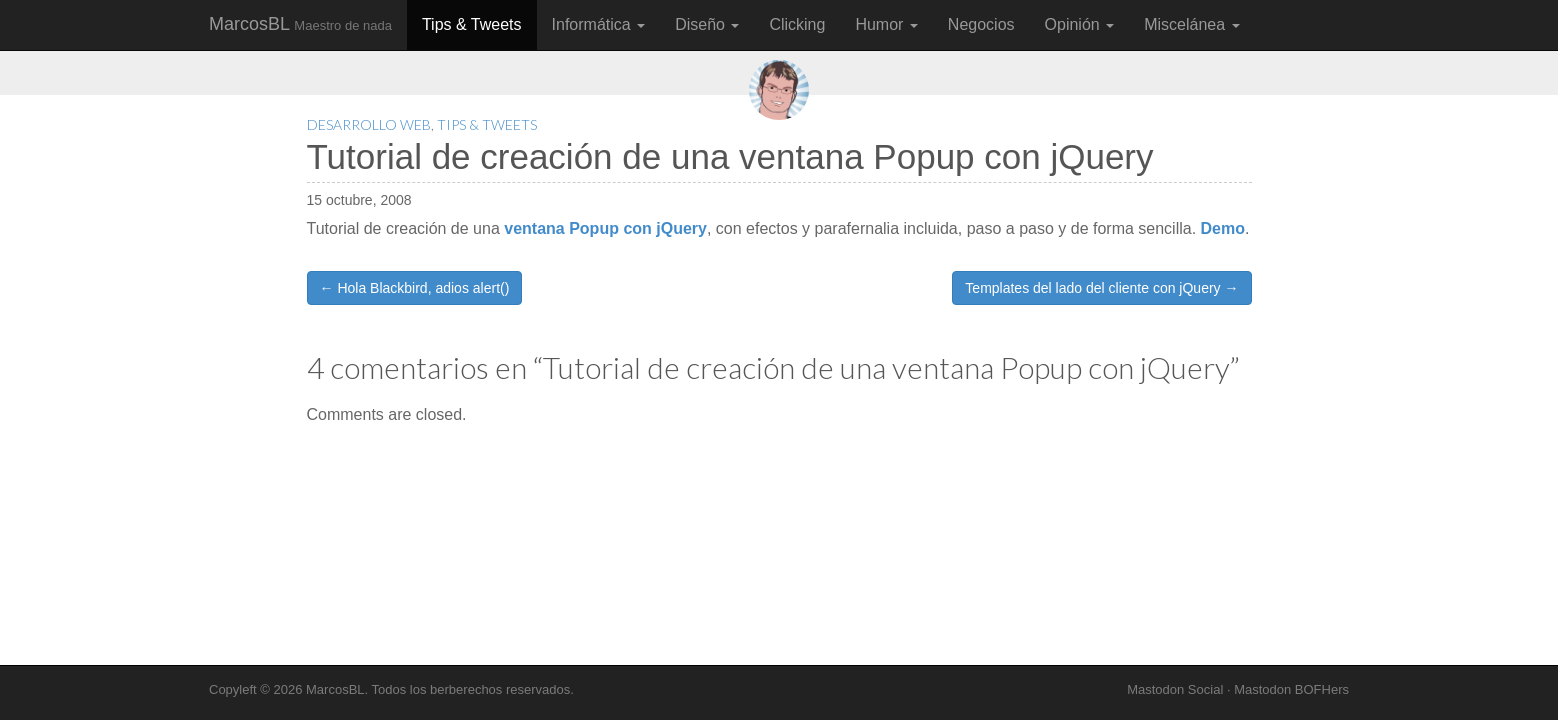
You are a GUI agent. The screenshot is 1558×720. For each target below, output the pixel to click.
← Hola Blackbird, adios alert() (415, 288)
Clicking (797, 24)
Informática (599, 24)
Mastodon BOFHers (1291, 689)
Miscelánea (1191, 24)
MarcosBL (300, 24)
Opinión (1080, 24)
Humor (886, 24)
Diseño (707, 24)
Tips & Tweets (472, 24)
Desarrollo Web (369, 124)
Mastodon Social (1175, 689)
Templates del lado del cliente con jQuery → (1101, 288)
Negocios (981, 24)
